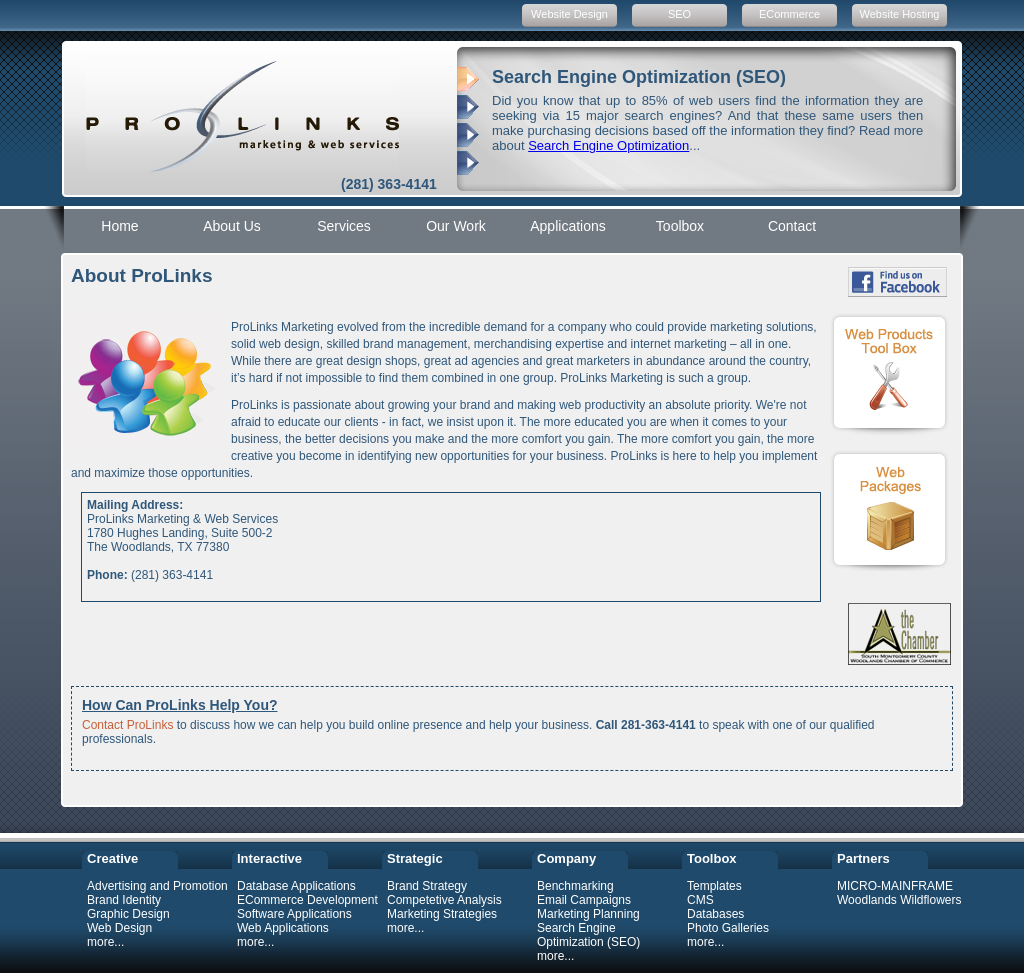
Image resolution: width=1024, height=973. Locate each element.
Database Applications (296, 886)
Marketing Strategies (442, 914)
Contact (792, 226)
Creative (112, 858)
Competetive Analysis (444, 900)
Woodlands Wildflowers (899, 900)
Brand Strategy (427, 886)
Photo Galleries (728, 928)
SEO (679, 14)
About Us (232, 226)
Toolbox (680, 226)
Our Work (456, 226)
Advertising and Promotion (157, 886)
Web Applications (283, 928)
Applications (568, 226)
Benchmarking (575, 886)
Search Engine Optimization (608, 145)
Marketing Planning (588, 914)
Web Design (119, 928)
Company (566, 858)
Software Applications (294, 914)
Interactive (269, 858)
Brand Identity (124, 900)
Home (119, 226)
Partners (863, 858)
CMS (700, 900)
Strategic (415, 858)
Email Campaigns (584, 900)
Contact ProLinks (127, 725)
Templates (714, 886)
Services (344, 226)
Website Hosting (900, 14)
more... (105, 942)
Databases (715, 914)
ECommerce (789, 14)
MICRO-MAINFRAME (895, 886)
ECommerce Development (307, 900)
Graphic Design (128, 914)
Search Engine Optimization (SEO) (588, 935)
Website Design (569, 14)
